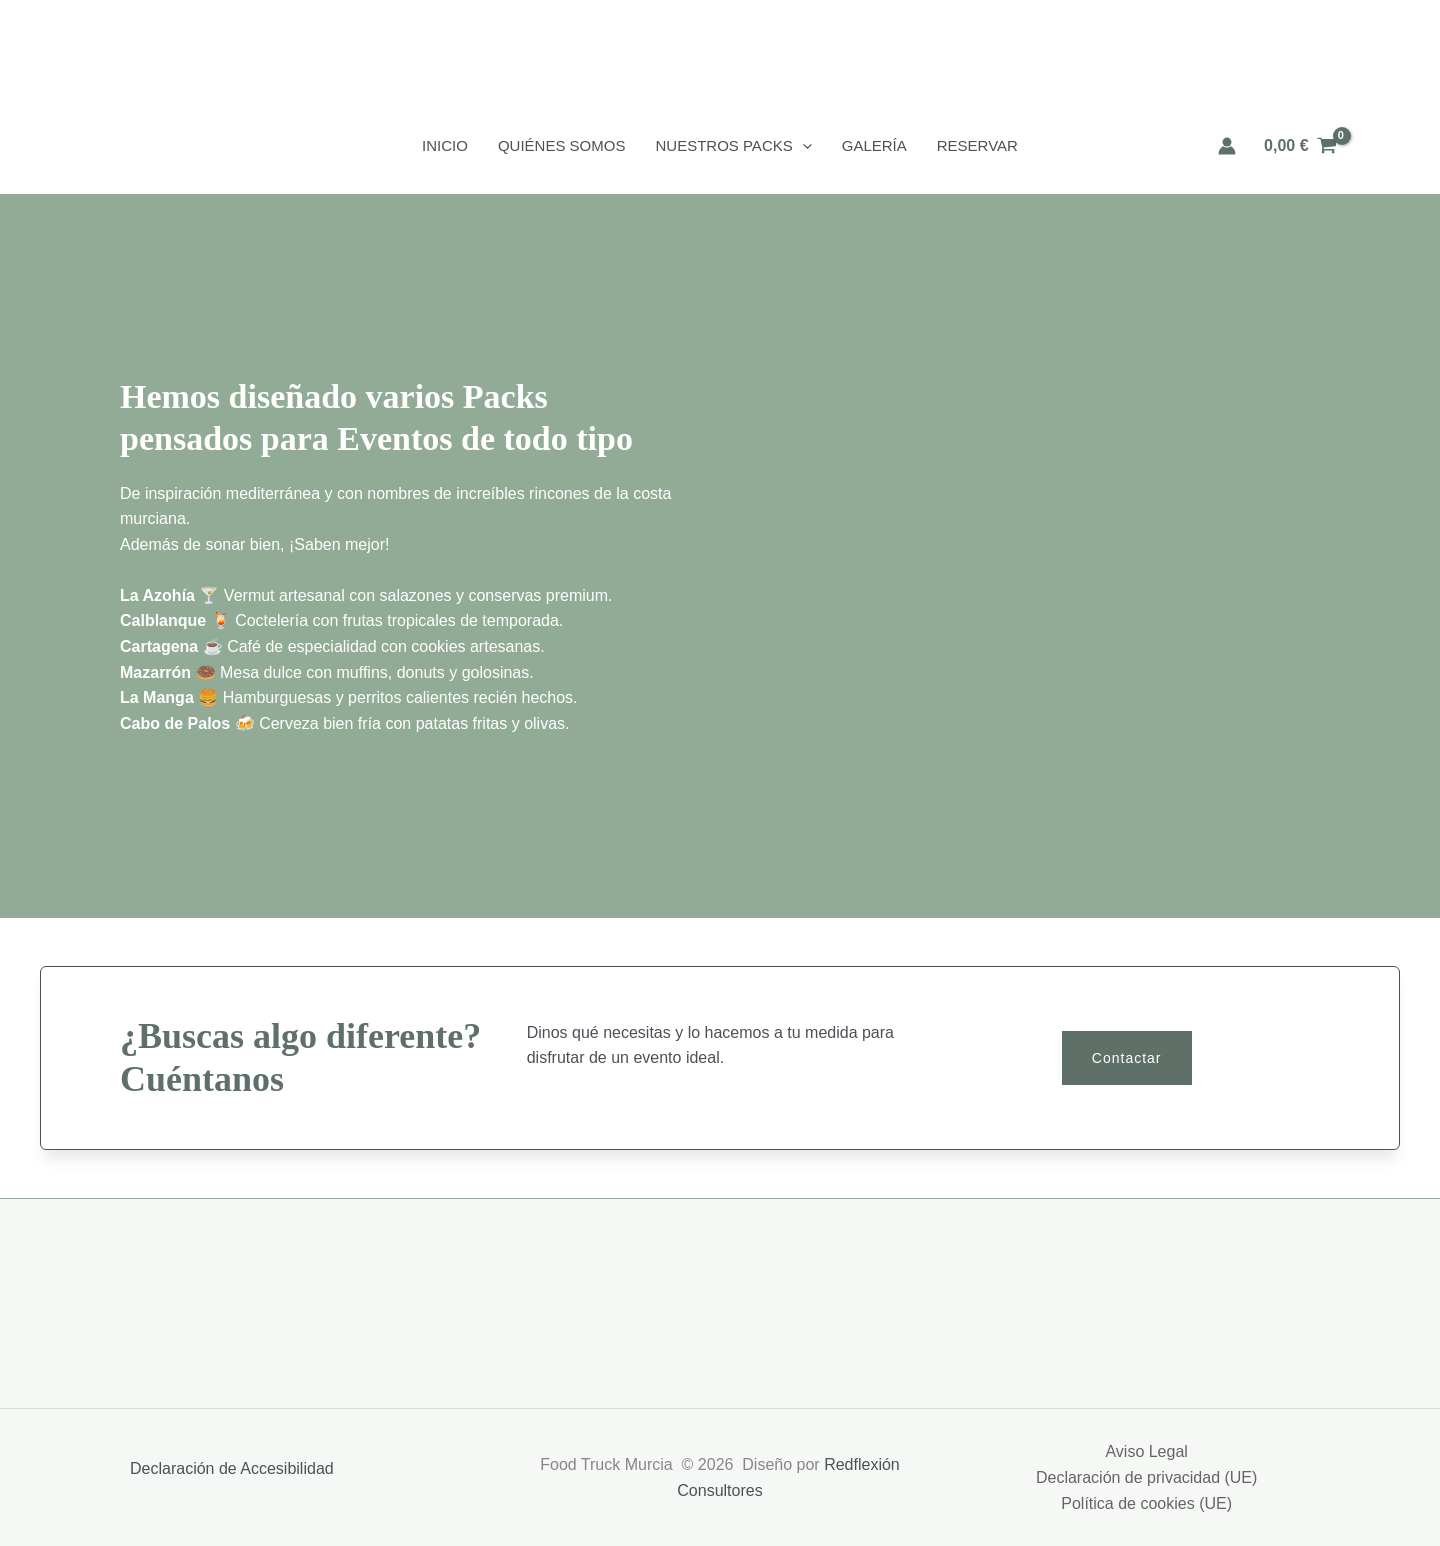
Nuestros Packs (733, 146)
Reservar (977, 145)
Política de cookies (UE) (1146, 1503)
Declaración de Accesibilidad (232, 1468)
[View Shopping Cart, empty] (1300, 146)
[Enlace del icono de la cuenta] (1227, 146)
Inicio (445, 145)
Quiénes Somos (562, 145)
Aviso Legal (1146, 1451)
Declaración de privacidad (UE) (1146, 1477)
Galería (874, 145)
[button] (802, 146)
